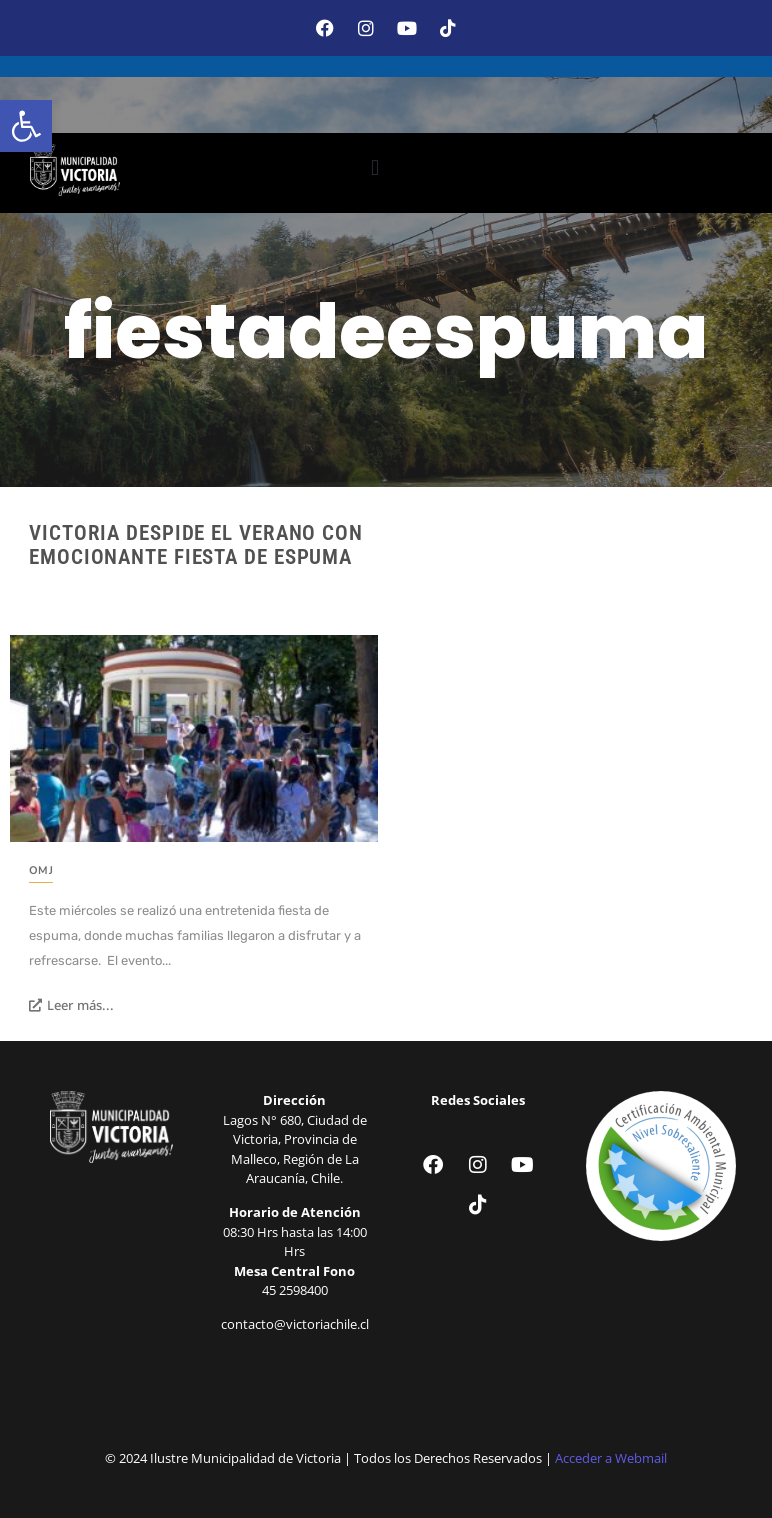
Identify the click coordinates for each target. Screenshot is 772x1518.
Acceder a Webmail (611, 1458)
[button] (26, 126)
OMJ (41, 870)
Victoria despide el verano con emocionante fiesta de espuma (196, 545)
